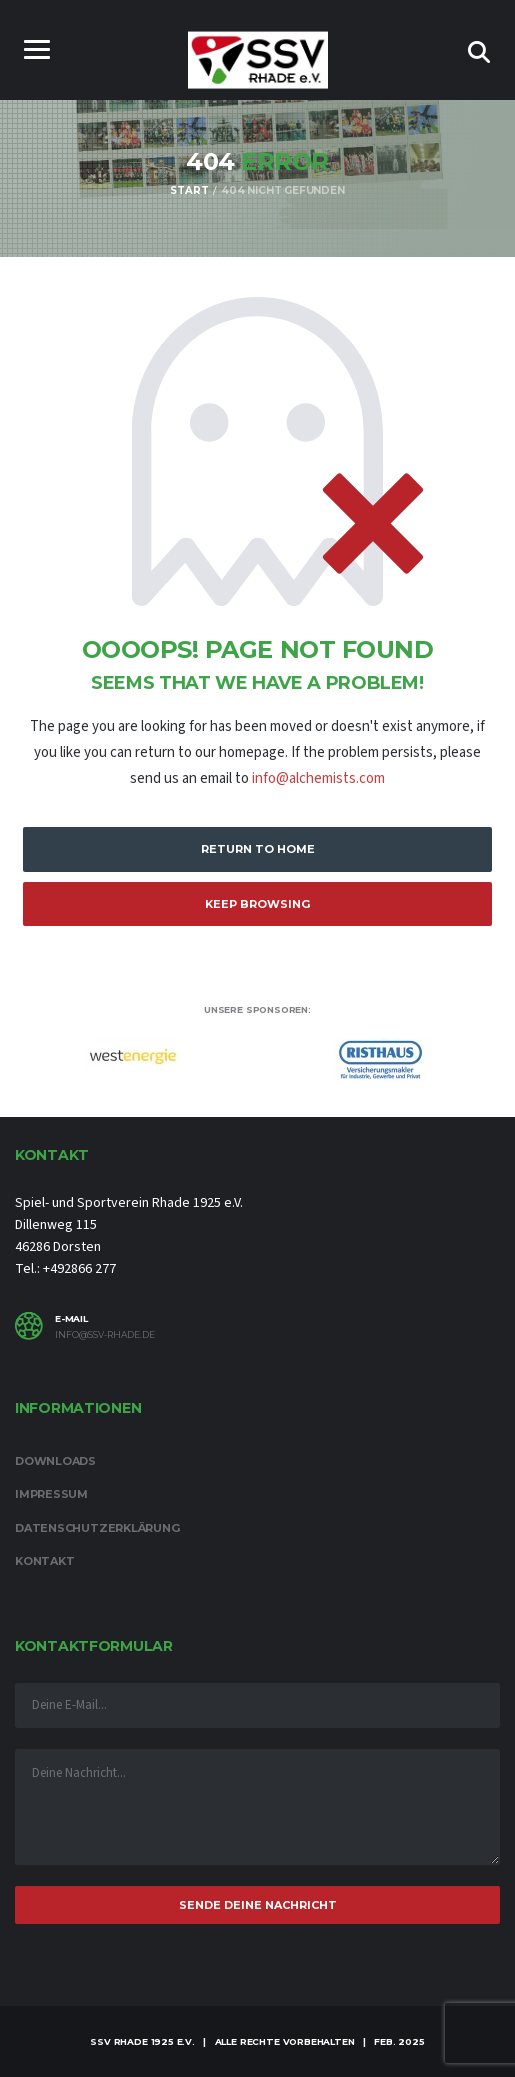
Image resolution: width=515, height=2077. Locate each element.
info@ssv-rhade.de (105, 1335)
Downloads (55, 1461)
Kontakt (44, 1561)
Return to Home (258, 849)
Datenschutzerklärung (97, 1528)
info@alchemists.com (318, 778)
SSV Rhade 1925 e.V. (142, 2041)
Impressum (51, 1494)
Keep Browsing (257, 904)
